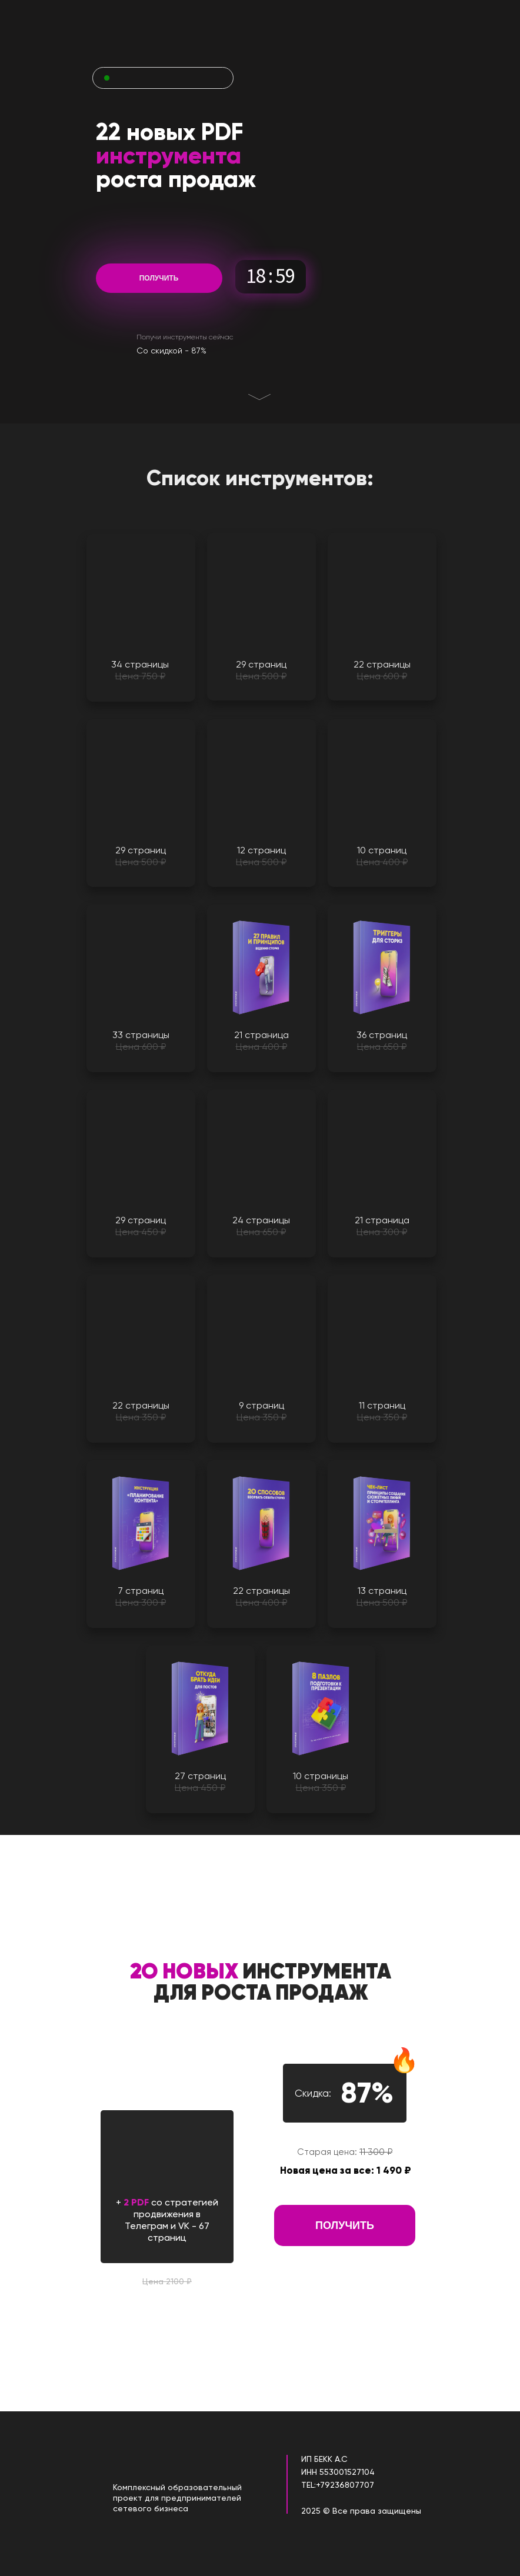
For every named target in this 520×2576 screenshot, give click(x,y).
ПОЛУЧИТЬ (159, 278)
